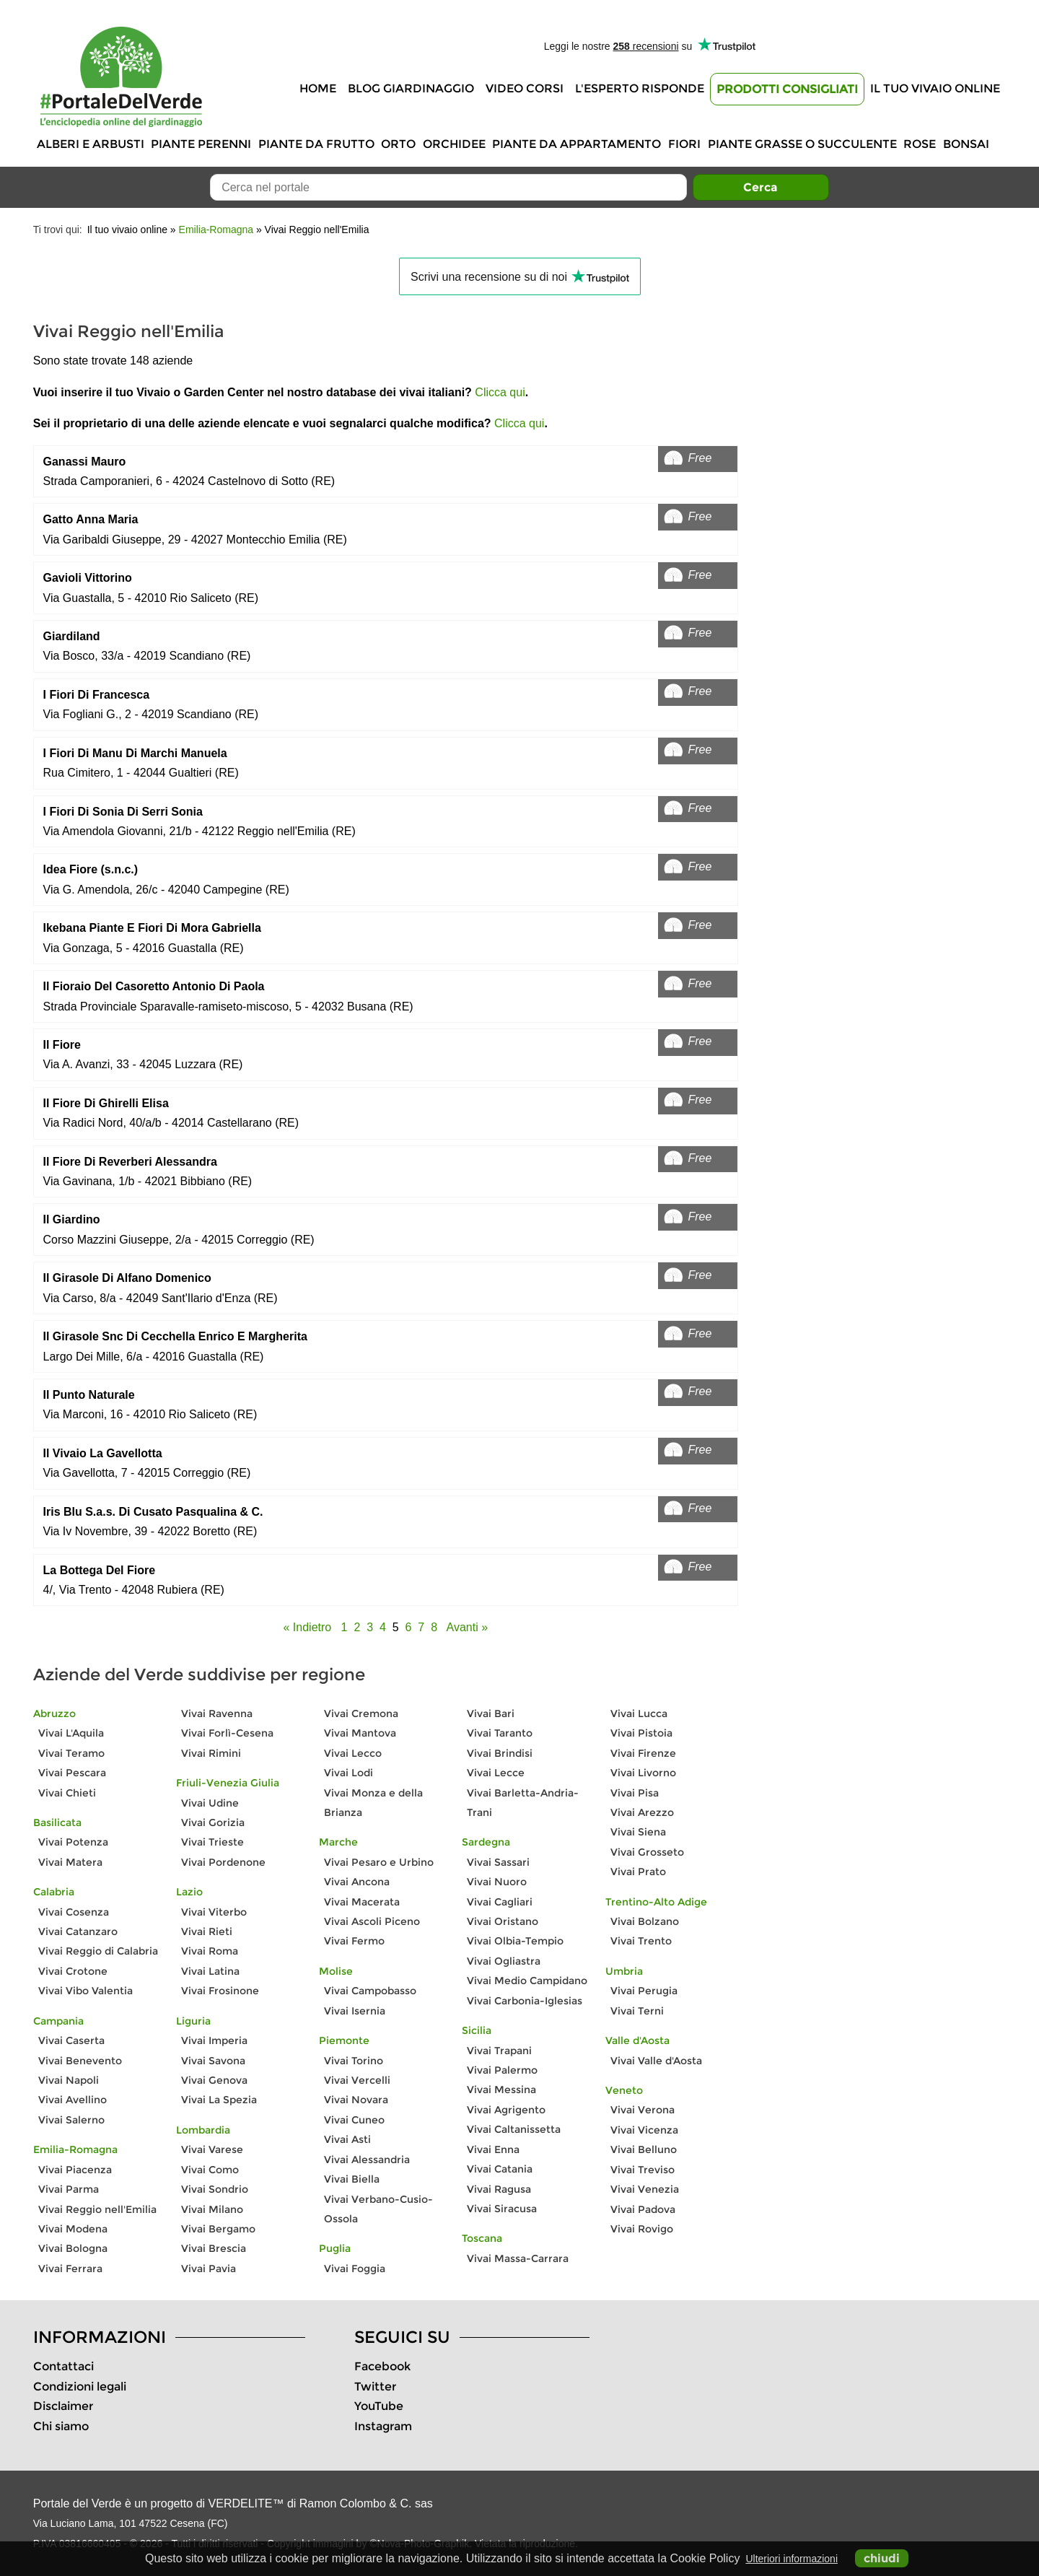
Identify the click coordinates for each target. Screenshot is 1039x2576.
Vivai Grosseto (647, 1852)
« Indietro (308, 1627)
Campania (58, 2020)
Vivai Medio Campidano (527, 1980)
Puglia (335, 2248)
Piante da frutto (316, 144)
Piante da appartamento (576, 144)
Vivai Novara (356, 2099)
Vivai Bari (490, 1713)
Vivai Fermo (354, 1940)
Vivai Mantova (360, 1732)
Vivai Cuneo (354, 2119)
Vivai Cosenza (73, 1911)
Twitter (375, 2386)
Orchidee (454, 144)
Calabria (53, 1891)
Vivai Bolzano (644, 1921)
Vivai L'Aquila (71, 1732)
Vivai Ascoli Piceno (372, 1921)
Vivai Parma (68, 2189)
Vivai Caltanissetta (514, 2129)
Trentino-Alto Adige (656, 1901)
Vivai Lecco (353, 1753)
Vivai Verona (642, 2109)
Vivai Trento (641, 1940)
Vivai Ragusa (499, 2189)
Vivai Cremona (361, 1713)
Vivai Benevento (80, 2060)
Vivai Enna (493, 2149)
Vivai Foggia (354, 2268)
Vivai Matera (70, 1862)
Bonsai (966, 144)
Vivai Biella (352, 2179)
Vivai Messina (501, 2089)
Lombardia (203, 2129)
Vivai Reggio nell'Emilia (97, 2209)
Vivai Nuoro (497, 1881)
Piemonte (344, 2040)
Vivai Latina (210, 1971)
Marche (338, 1841)
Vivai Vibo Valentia (85, 1990)
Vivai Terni (637, 2010)
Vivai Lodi (348, 1772)
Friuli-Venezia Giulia (227, 1782)
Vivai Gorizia (213, 1822)
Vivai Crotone (73, 1971)
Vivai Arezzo (642, 1812)
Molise (336, 1971)
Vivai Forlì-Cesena (227, 1732)
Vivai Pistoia (641, 1732)
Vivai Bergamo (218, 2228)
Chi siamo (61, 2426)
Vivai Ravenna (217, 1713)
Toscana (482, 2238)
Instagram (383, 2426)
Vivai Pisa (634, 1792)
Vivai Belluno (643, 2149)
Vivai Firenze (643, 1753)
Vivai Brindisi (499, 1753)
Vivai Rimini (211, 1753)
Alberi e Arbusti (90, 144)
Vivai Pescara (72, 1772)
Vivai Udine (210, 1802)
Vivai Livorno (643, 1772)
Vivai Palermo (502, 2070)
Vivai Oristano (502, 1921)
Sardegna (486, 1841)
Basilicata (57, 1822)
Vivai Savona (213, 2060)
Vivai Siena (638, 1831)
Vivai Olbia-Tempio (515, 1940)
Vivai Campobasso (370, 1990)
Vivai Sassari (498, 1862)
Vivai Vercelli (357, 2080)
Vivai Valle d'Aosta (656, 2060)
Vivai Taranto (499, 1732)
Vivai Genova (214, 2080)
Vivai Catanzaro (78, 1931)
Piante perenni (201, 144)
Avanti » (467, 1627)
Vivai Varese (212, 2149)
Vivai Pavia (208, 2268)
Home (317, 88)
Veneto (624, 2090)
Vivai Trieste (212, 1841)
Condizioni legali (79, 2386)
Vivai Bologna (73, 2248)
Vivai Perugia (644, 1990)
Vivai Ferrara (70, 2268)
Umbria (624, 1971)
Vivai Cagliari (499, 1901)
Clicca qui (500, 392)
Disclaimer (63, 2406)
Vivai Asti (347, 2139)
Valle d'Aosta (637, 2040)
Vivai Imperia (214, 2040)
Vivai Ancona (357, 1881)
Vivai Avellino (72, 2099)
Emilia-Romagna (216, 229)
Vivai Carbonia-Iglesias (524, 2000)
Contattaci (63, 2366)
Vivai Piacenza (75, 2169)
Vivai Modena (73, 2228)
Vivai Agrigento (506, 2109)
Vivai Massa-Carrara (518, 2258)
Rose (919, 144)
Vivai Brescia (213, 2248)
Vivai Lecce (496, 1772)
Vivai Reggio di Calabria (98, 1950)
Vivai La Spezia (219, 2099)
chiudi (882, 2558)
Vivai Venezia (644, 2189)
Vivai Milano (212, 2209)
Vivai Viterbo (214, 1911)
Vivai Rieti (206, 1931)
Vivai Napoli (68, 2080)
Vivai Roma (209, 1950)
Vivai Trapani (499, 2050)
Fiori (684, 144)
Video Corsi (525, 88)
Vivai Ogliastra (503, 1961)
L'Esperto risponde (639, 88)
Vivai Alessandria (367, 2159)
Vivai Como (210, 2169)
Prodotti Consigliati (787, 89)
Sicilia (476, 2030)
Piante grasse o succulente (802, 144)
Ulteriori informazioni (791, 2558)
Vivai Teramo (71, 1753)
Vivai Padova (642, 2209)
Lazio (189, 1891)
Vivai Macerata (362, 1901)
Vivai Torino (353, 2060)
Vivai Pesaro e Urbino (379, 1862)
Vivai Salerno (71, 2119)
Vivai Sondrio (214, 2189)
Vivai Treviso (642, 2169)
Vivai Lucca (638, 1713)
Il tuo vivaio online (935, 88)
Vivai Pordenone (223, 1862)
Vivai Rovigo (641, 2228)
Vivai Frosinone (220, 1990)
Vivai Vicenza (644, 2129)
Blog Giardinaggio (411, 88)
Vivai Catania (499, 2168)
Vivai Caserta (71, 2040)
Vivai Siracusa (502, 2208)
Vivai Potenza (73, 1841)
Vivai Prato (638, 1871)
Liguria (193, 2020)
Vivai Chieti (67, 1792)
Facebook (382, 2366)
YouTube (378, 2406)
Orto (398, 144)
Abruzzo (54, 1713)
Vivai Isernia (354, 2010)
